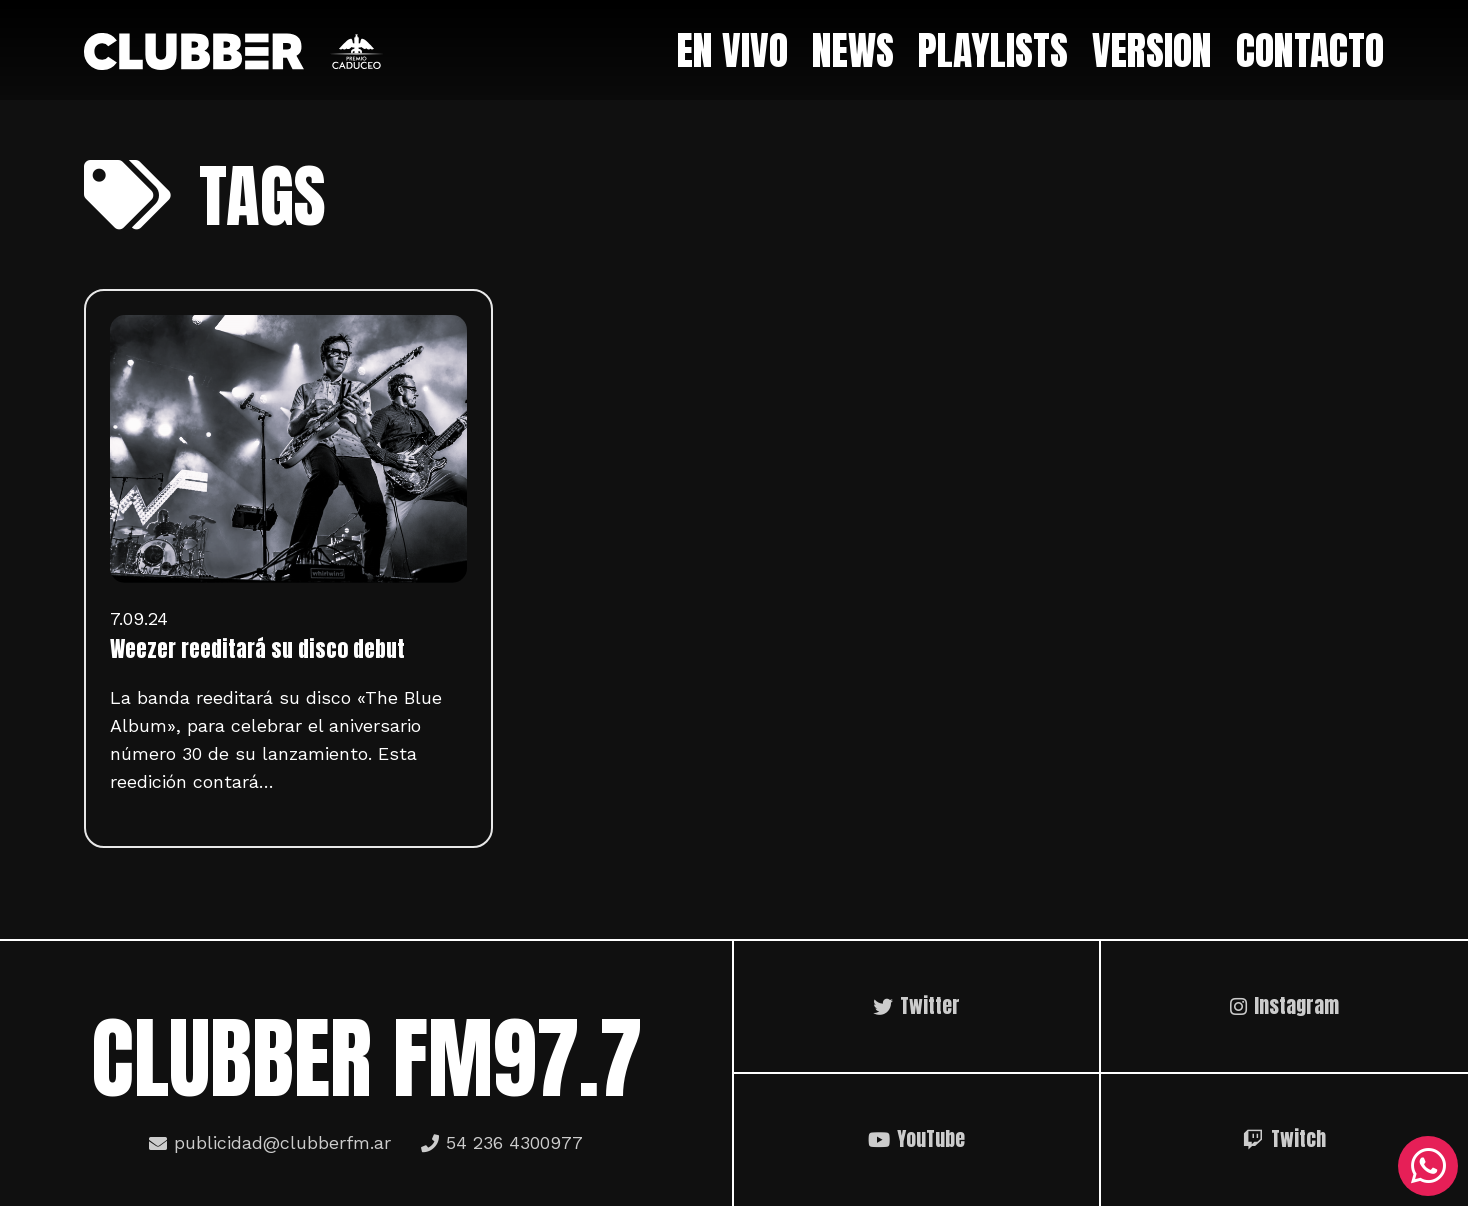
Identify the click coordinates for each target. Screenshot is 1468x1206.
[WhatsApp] (1428, 1166)
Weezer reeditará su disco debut (257, 649)
